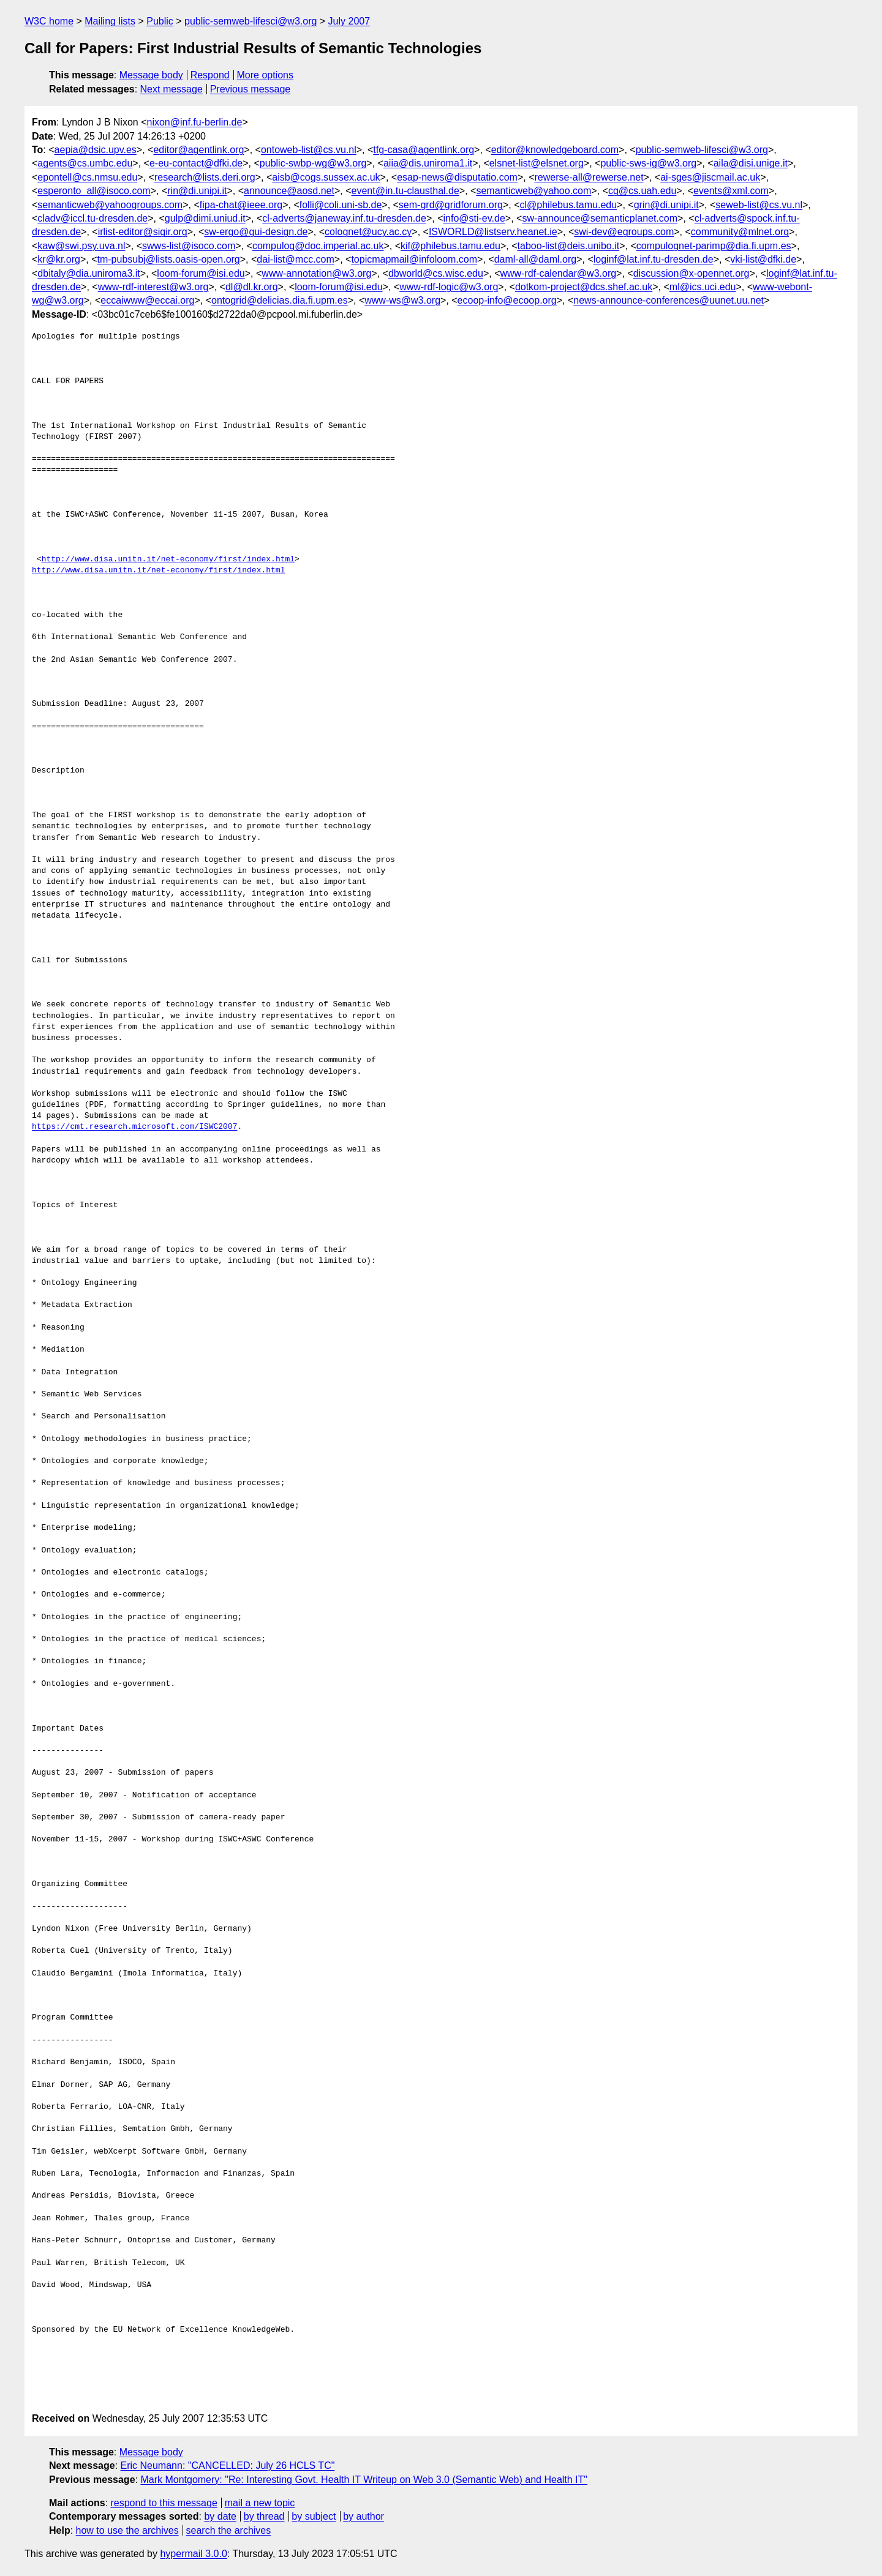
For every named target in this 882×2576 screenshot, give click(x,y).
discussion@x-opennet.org (691, 273)
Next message (171, 89)
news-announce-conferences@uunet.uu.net (668, 300)
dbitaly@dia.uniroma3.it (88, 273)
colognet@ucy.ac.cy (368, 232)
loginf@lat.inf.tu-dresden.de (654, 259)
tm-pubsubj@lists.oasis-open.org (168, 259)
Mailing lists (110, 21)
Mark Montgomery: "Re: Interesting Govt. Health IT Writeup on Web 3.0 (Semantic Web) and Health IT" (363, 2479)
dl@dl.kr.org (251, 287)
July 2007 (349, 21)
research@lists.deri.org (204, 177)
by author (363, 2516)
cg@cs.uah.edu (642, 190)
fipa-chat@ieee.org (241, 205)
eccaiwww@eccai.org (147, 300)
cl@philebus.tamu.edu (568, 205)
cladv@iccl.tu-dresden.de (92, 218)
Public (159, 21)
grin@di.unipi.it (666, 205)
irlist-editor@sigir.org (142, 232)
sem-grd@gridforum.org (451, 205)
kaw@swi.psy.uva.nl (81, 246)
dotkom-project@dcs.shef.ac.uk (583, 287)
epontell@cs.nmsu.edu (87, 177)
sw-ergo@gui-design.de (255, 232)
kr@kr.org (58, 259)
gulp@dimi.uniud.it (205, 218)
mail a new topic (260, 2503)
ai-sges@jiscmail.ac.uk (710, 177)
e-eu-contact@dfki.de (196, 163)
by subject (314, 2516)
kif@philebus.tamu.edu (450, 246)
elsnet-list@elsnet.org (536, 163)
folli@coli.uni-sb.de (341, 205)
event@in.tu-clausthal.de (405, 190)
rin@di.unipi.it (197, 190)
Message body (151, 75)
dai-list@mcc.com (295, 259)
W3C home (49, 21)
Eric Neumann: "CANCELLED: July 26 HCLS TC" (228, 2465)
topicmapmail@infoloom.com (414, 259)
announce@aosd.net (289, 190)
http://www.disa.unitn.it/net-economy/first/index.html (168, 559)
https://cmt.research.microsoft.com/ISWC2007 (134, 1127)
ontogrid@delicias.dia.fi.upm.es (279, 300)
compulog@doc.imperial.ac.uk (318, 246)
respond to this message (163, 2503)
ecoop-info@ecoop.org (507, 300)
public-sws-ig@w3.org (648, 163)
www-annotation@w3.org (316, 273)
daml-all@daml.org (535, 259)
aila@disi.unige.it (751, 163)
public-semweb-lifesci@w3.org (250, 21)
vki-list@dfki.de (763, 259)
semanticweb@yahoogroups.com (110, 205)
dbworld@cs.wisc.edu (435, 273)
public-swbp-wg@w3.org (313, 163)
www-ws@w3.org (402, 300)
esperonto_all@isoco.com (93, 190)
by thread (264, 2516)
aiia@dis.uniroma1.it (427, 163)
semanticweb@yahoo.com (533, 190)
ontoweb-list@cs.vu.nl (308, 149)
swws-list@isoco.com (188, 246)
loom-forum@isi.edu (200, 273)
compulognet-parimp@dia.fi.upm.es (713, 246)
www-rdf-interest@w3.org (153, 287)
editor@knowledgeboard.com (555, 149)
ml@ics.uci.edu (702, 287)
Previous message (250, 89)
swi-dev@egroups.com (624, 232)
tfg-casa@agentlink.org (423, 149)
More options (265, 75)
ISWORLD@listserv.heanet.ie (493, 232)
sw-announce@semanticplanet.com (599, 218)
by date (220, 2516)
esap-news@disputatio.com (457, 177)
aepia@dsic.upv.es (96, 149)
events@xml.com (731, 190)
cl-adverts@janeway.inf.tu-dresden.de (344, 218)
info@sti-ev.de (474, 218)
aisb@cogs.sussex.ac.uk (326, 177)
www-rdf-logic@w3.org (448, 287)
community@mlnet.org (740, 232)
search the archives (228, 2530)
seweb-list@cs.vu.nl (758, 205)
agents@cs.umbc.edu (84, 163)
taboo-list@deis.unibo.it (569, 246)
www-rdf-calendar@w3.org (558, 273)
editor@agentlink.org (198, 149)
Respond (210, 75)
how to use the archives (127, 2530)
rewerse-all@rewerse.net (589, 177)
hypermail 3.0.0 (193, 2553)
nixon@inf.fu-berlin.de (195, 122)
